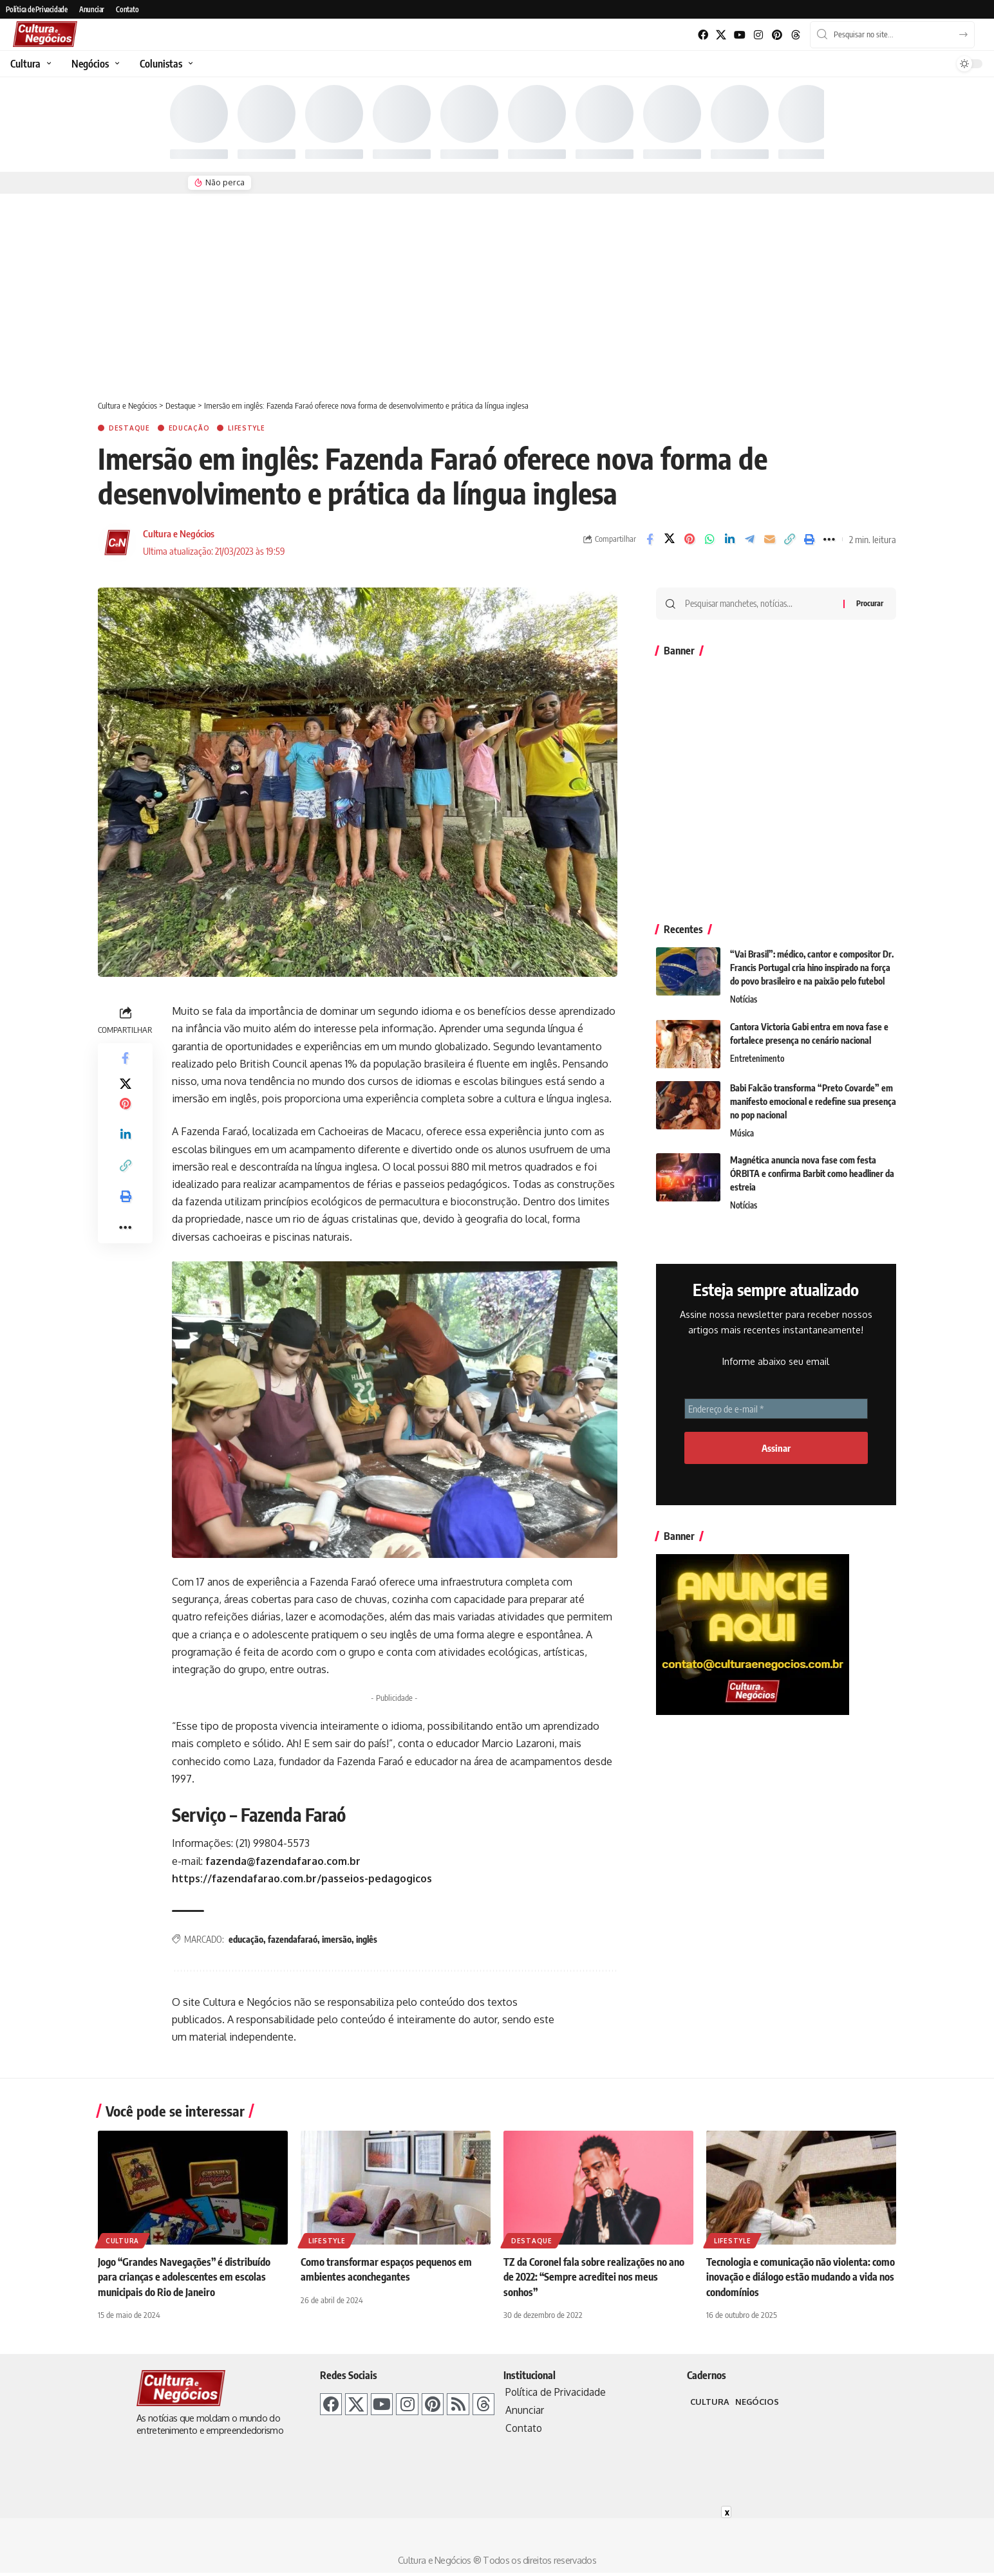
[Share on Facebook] (650, 539)
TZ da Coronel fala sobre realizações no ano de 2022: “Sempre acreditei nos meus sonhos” (594, 2277)
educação (246, 1939)
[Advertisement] (497, 290)
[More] (829, 539)
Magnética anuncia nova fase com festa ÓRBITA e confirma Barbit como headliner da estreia (812, 1173)
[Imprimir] (809, 539)
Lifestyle (246, 428)
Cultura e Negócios (178, 533)
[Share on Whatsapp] (709, 539)
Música (742, 1133)
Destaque (129, 428)
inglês (366, 1939)
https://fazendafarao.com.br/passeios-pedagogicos (302, 1878)
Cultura (122, 2241)
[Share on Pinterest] (689, 539)
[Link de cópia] (789, 539)
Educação (189, 428)
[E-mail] (769, 539)
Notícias (743, 999)
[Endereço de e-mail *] (776, 1408)
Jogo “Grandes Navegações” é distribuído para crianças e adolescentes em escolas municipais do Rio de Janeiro (184, 2277)
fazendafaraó (292, 1939)
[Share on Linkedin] (729, 539)
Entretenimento (757, 1058)
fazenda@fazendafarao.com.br (283, 1861)
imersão (337, 1939)
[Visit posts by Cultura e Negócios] (117, 542)
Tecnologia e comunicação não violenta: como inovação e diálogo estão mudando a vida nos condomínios (800, 2277)
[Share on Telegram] (749, 539)
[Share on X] (670, 539)
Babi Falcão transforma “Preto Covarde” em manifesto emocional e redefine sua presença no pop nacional (813, 1101)
